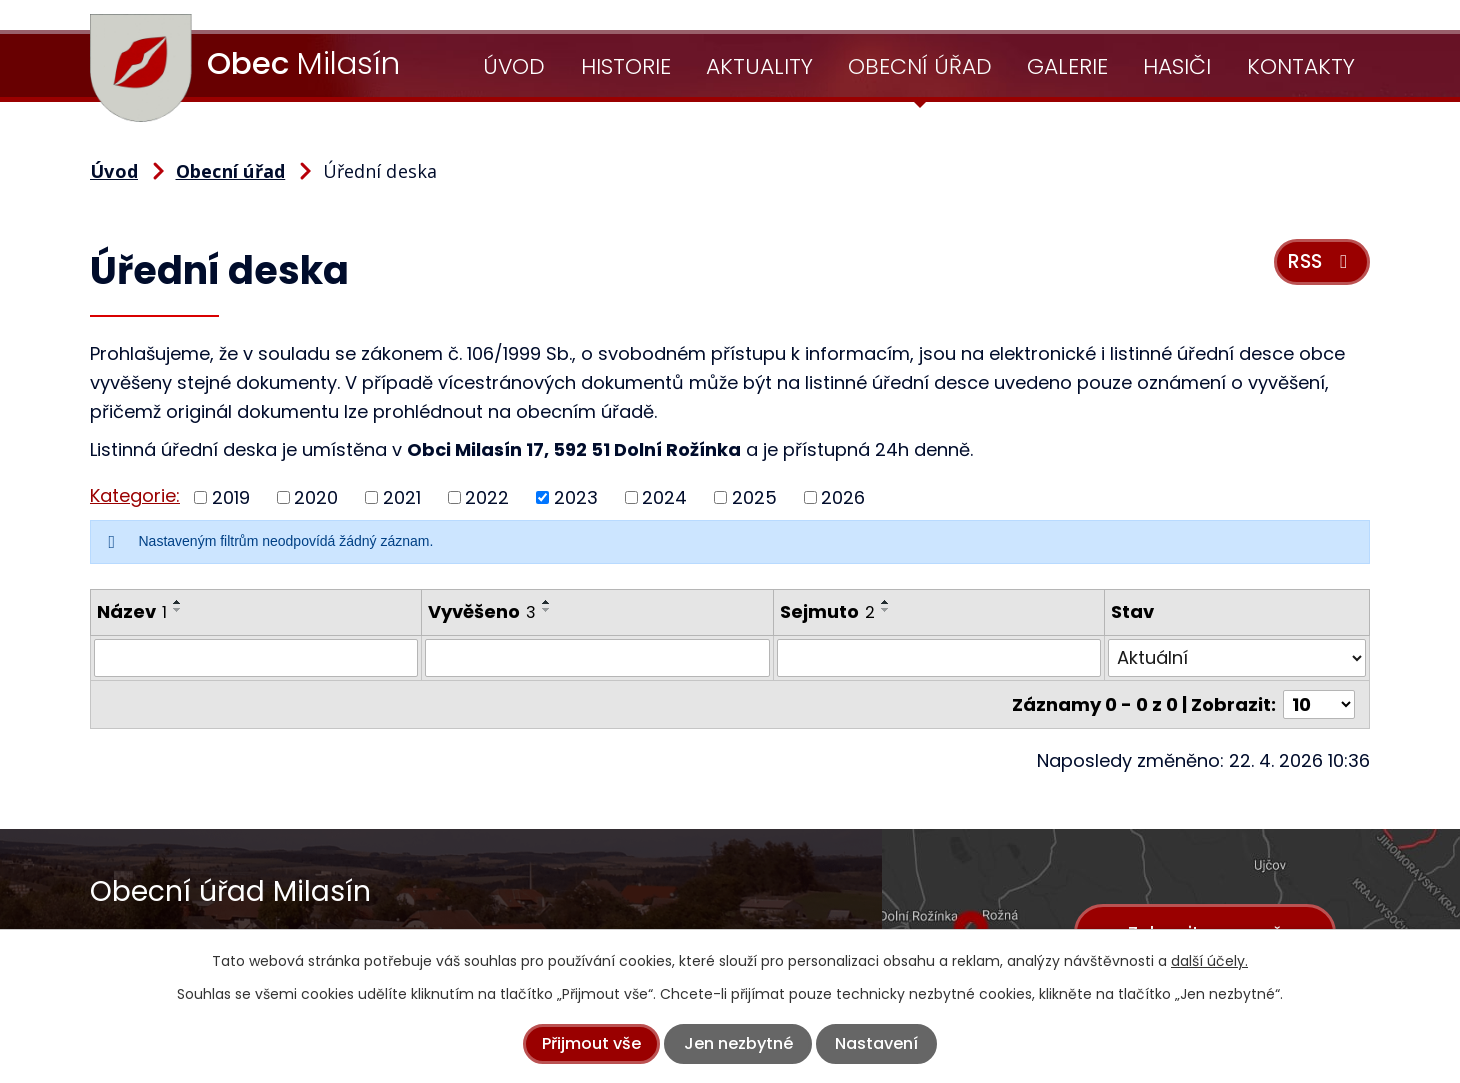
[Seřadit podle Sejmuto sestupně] (886, 610)
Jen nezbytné (738, 1043)
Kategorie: (135, 495)
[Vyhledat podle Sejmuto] (939, 658)
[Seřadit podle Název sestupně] (178, 610)
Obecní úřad (920, 66)
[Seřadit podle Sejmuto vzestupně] (886, 602)
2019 (231, 497)
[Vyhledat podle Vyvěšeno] (598, 658)
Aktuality (759, 66)
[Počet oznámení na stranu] (1319, 704)
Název (132, 611)
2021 (402, 497)
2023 (576, 497)
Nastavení (876, 1043)
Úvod (514, 66)
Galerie (1067, 66)
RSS (1321, 261)
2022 (487, 497)
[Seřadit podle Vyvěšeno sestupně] (547, 610)
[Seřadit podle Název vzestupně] (178, 602)
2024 (664, 497)
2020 (316, 497)
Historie (626, 66)
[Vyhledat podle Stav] (1237, 658)
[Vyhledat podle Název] (256, 658)
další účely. (1209, 961)
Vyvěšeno (482, 611)
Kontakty (1301, 66)
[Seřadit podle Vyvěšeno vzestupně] (547, 602)
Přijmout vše (591, 1043)
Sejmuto (827, 611)
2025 (754, 497)
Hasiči (1177, 66)
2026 (843, 497)
